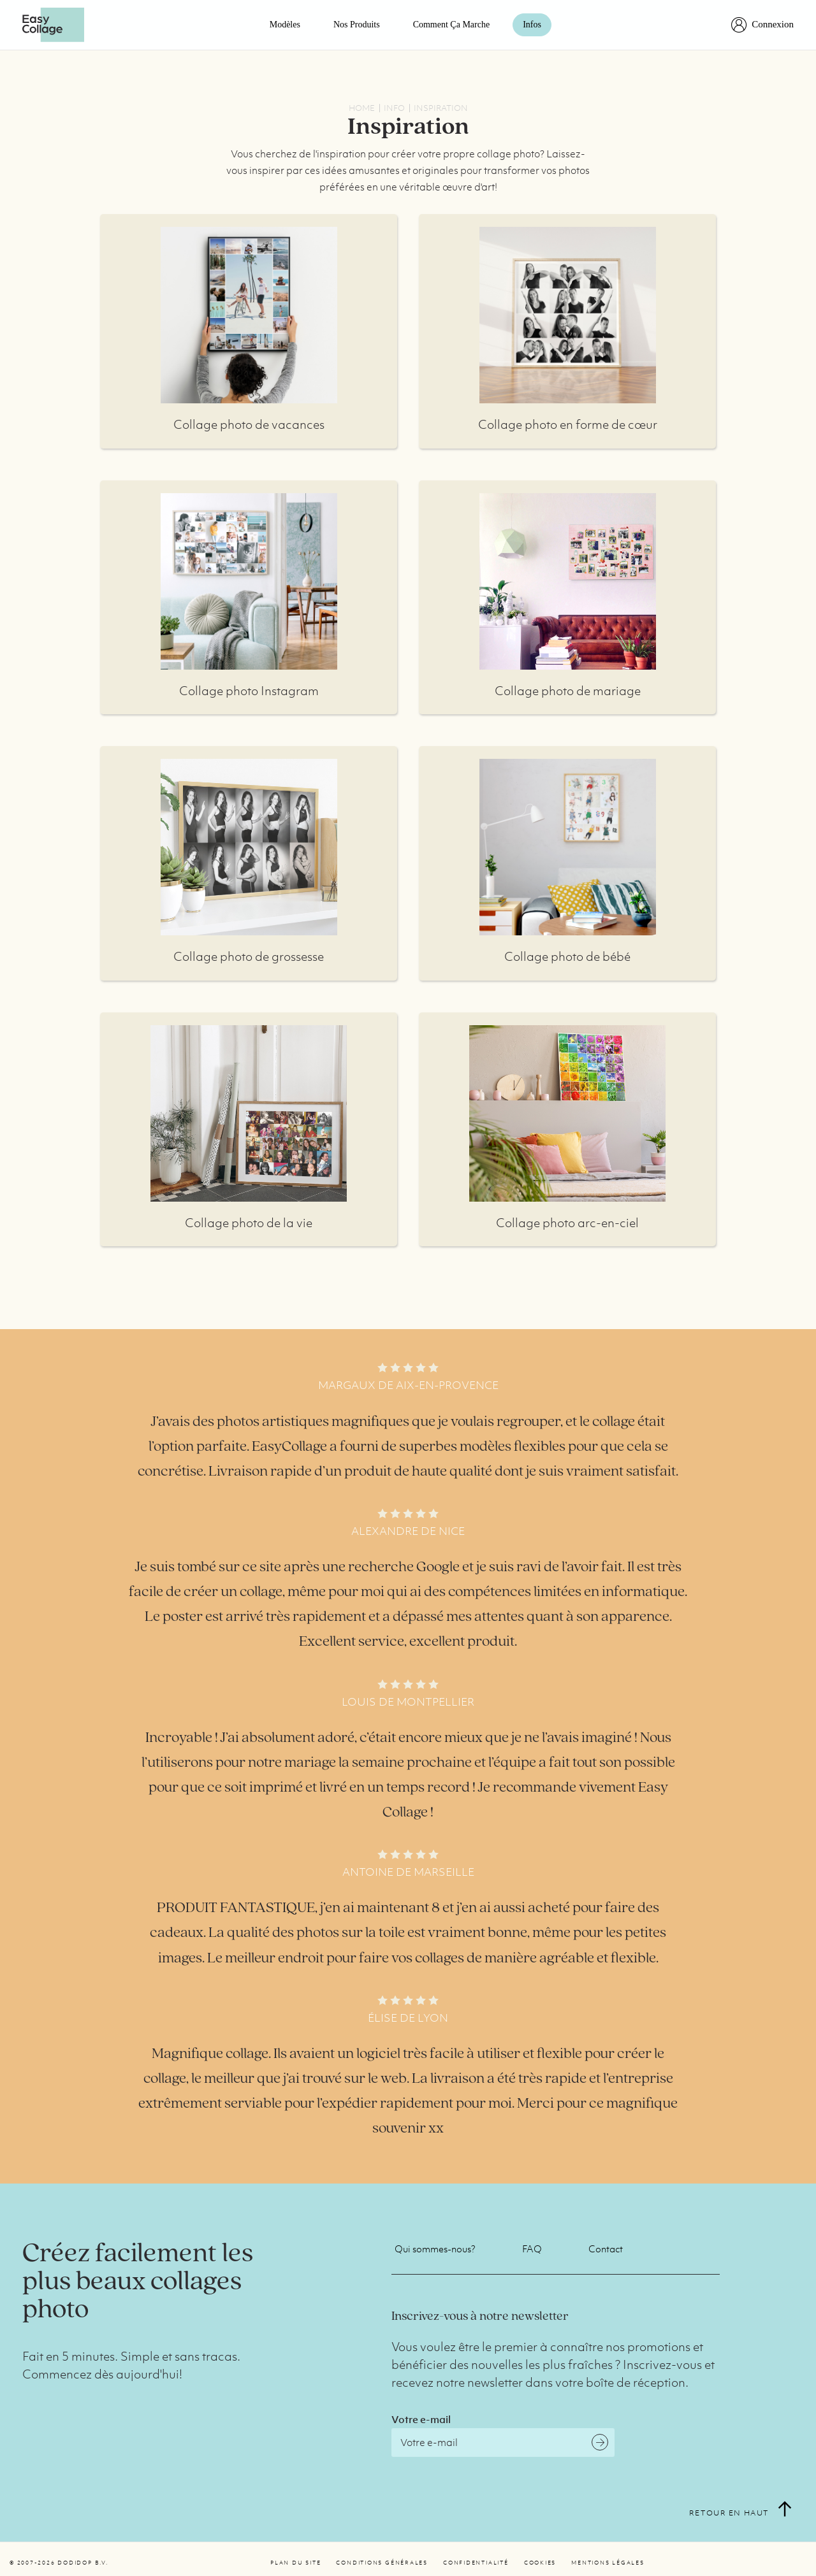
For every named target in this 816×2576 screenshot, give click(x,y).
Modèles (285, 24)
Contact (605, 2248)
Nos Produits (356, 24)
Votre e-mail (421, 2419)
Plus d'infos (249, 315)
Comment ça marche (451, 24)
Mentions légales (607, 2562)
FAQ (532, 2248)
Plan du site (295, 2562)
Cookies (540, 2562)
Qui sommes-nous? (435, 2248)
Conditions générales (382, 2562)
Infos (532, 24)
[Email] (503, 2442)
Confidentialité (476, 2562)
